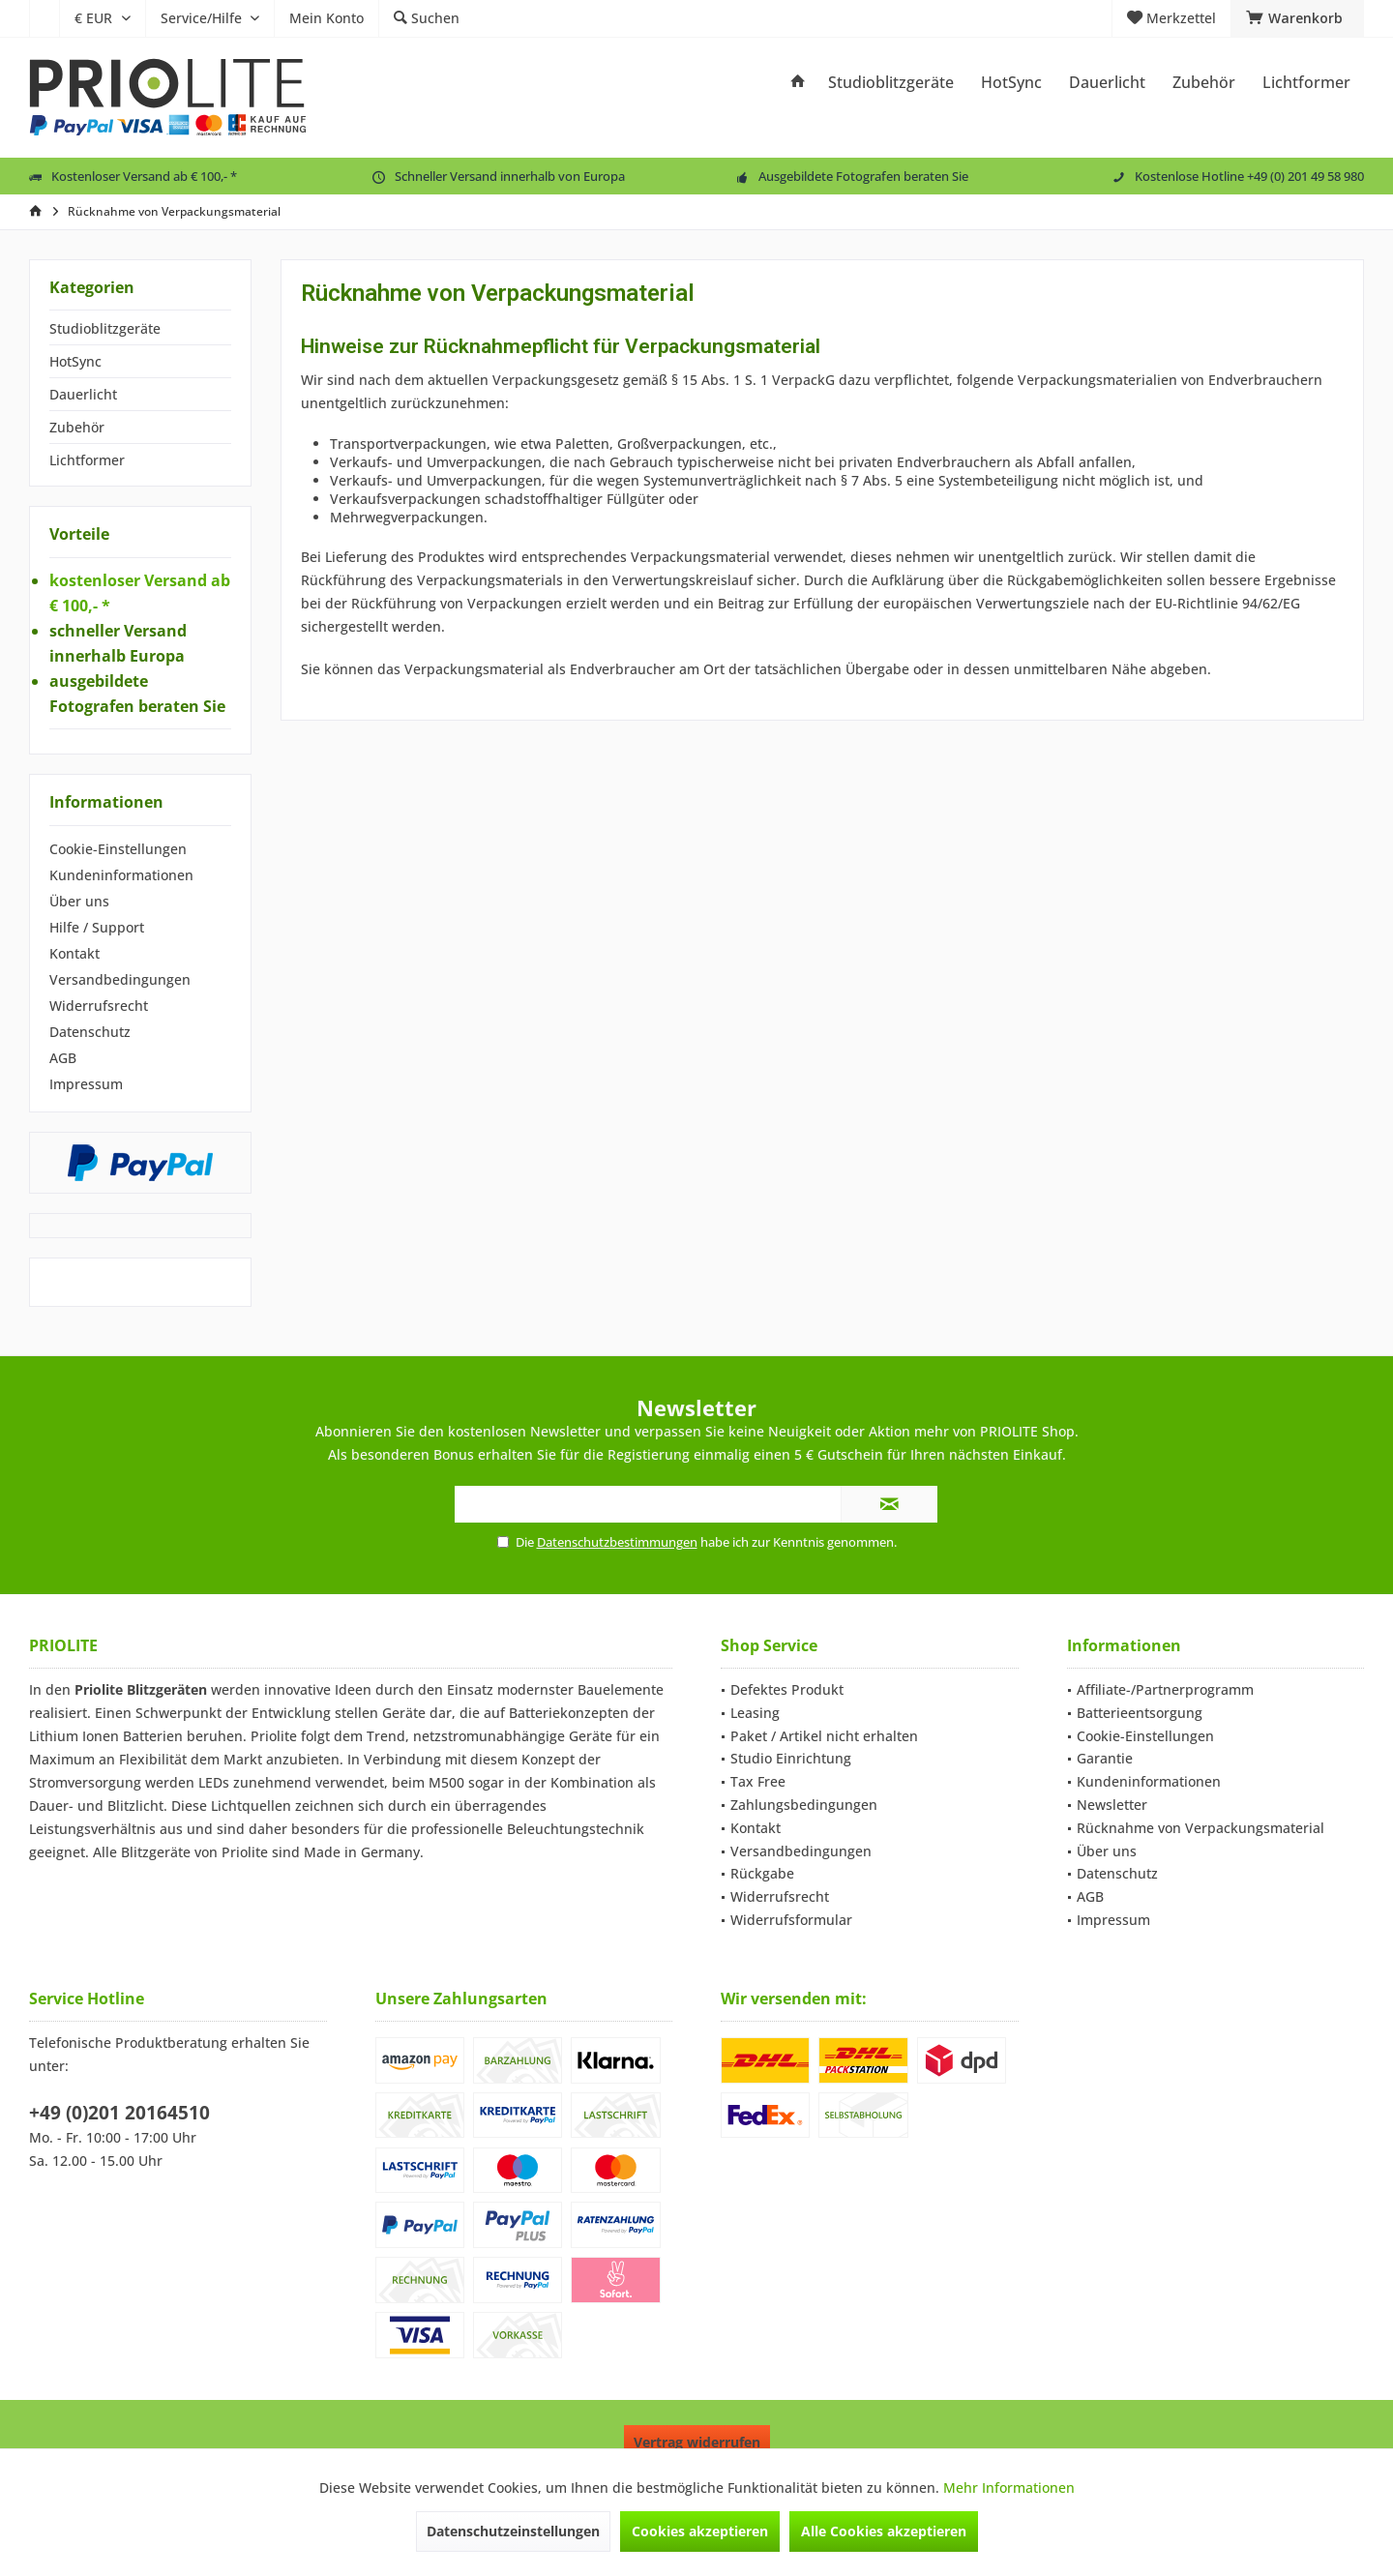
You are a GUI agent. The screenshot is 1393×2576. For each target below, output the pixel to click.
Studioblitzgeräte (105, 328)
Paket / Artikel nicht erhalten (824, 1736)
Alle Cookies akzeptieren (883, 2531)
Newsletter (1112, 1804)
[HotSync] (1011, 83)
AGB (62, 1058)
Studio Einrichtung (790, 1758)
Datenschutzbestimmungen (617, 1542)
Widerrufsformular (791, 1919)
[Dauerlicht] (1107, 83)
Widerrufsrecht (98, 1005)
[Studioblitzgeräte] (891, 83)
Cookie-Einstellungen (118, 849)
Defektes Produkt (787, 1689)
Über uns (79, 901)
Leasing (755, 1712)
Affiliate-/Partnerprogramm (1165, 1689)
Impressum (86, 1084)
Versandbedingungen (120, 979)
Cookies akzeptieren (700, 2531)
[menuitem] (44, 18)
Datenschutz (90, 1031)
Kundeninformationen (121, 875)
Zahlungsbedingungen (803, 1804)
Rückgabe (762, 1873)
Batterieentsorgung (1139, 1712)
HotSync (75, 361)
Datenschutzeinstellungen (513, 2531)
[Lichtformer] (1306, 83)
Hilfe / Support (96, 927)
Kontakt (74, 953)
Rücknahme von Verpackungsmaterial (1200, 1828)
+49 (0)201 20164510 (119, 2112)
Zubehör (76, 427)
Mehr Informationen (1009, 2487)
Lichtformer (87, 460)
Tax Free (757, 1781)
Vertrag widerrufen (697, 2442)
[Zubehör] (1204, 83)
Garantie (1105, 1758)
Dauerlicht (83, 394)
